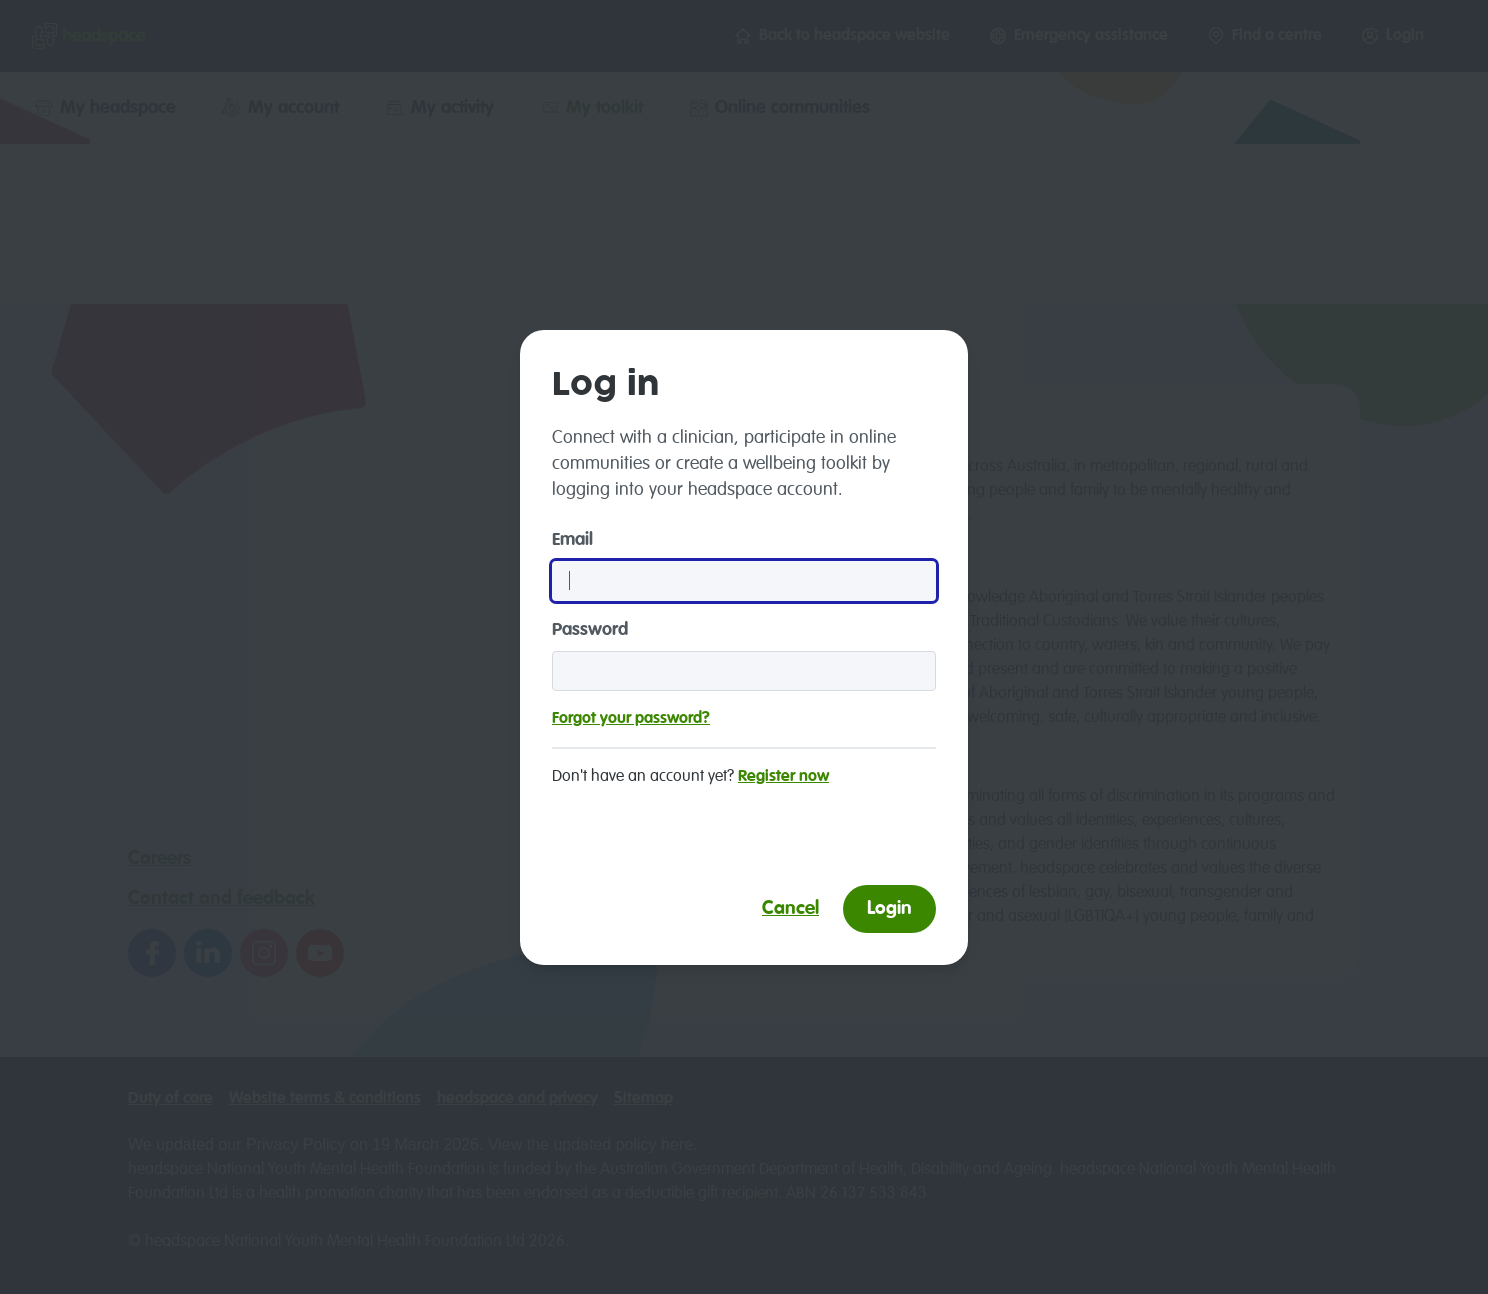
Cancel (790, 908)
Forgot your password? (631, 719)
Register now (783, 777)
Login (889, 908)
